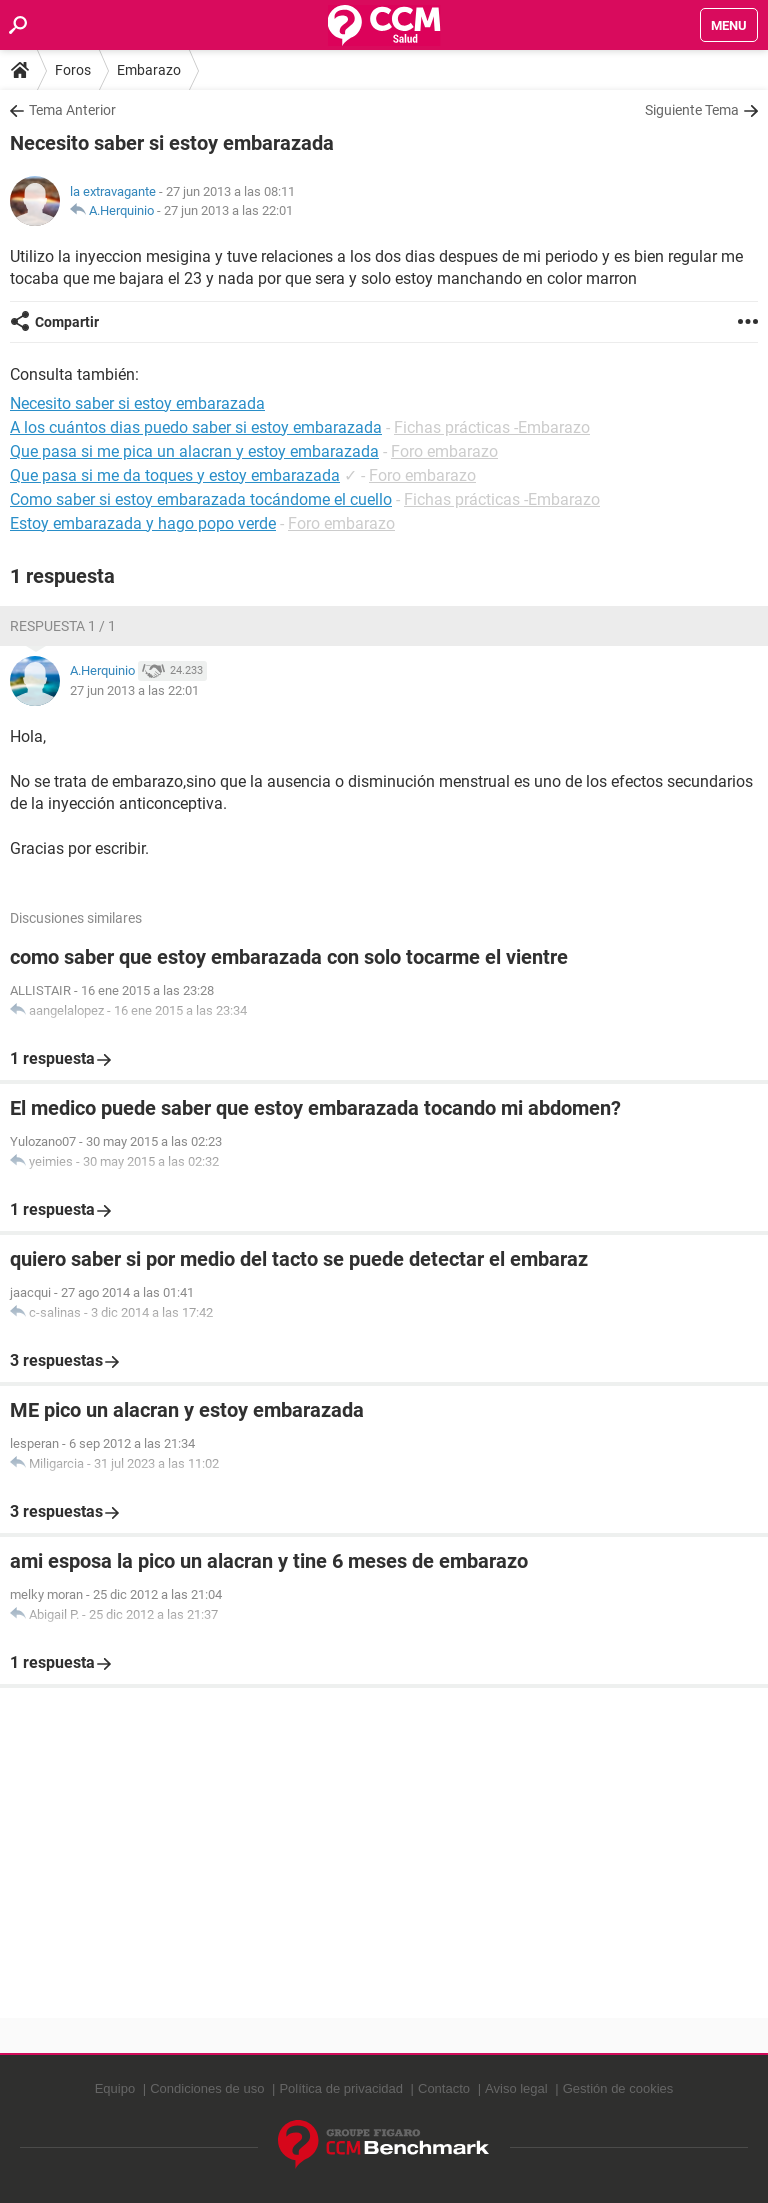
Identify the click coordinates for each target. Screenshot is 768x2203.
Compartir (67, 322)
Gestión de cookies (618, 2088)
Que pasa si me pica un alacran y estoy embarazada (194, 451)
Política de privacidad (341, 2088)
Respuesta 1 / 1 (63, 626)
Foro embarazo (444, 451)
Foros (73, 70)
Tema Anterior (72, 110)
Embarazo (149, 70)
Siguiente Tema (692, 110)
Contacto (444, 2088)
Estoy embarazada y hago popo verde (143, 523)
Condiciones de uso (207, 2088)
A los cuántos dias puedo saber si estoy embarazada (196, 427)
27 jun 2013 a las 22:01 (228, 210)
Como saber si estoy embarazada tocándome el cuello (201, 499)
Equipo (115, 2088)
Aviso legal (516, 2088)
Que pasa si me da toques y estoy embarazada (175, 475)
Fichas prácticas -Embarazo (492, 427)
